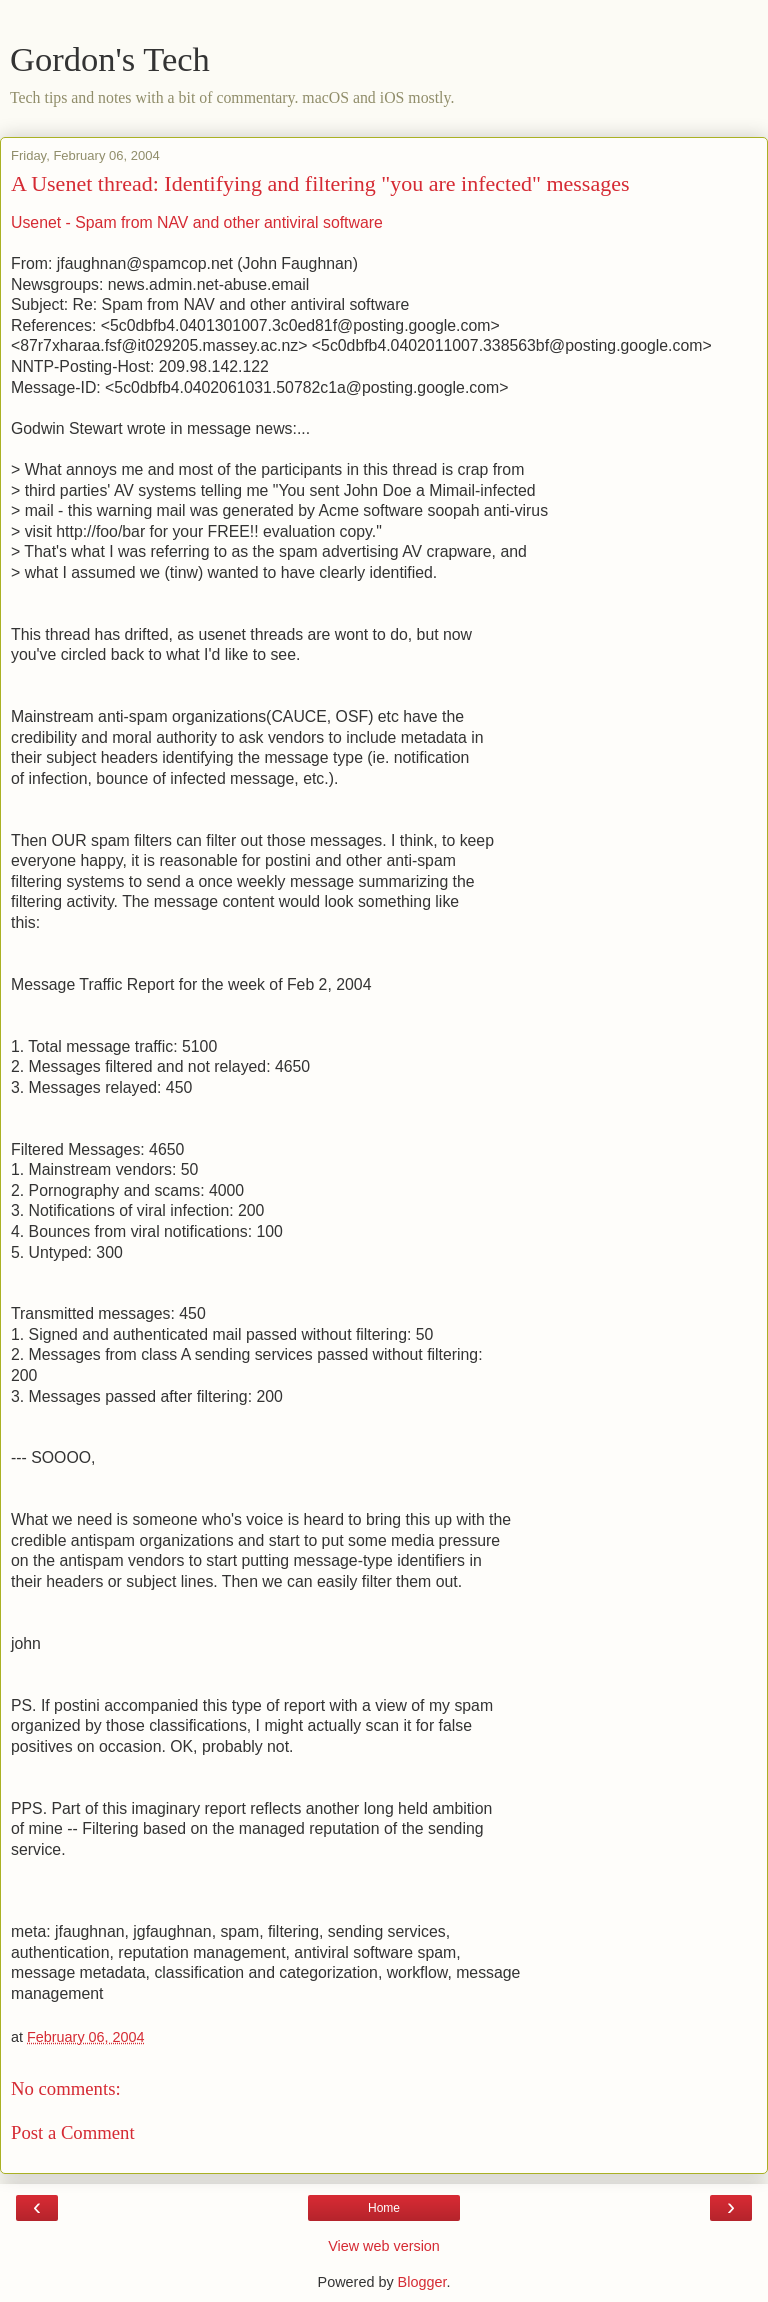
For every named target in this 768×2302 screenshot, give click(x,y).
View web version (384, 2246)
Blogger (422, 2282)
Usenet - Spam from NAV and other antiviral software (197, 222)
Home (384, 2208)
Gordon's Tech (110, 59)
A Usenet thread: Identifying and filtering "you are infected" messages (320, 183)
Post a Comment (73, 2132)
